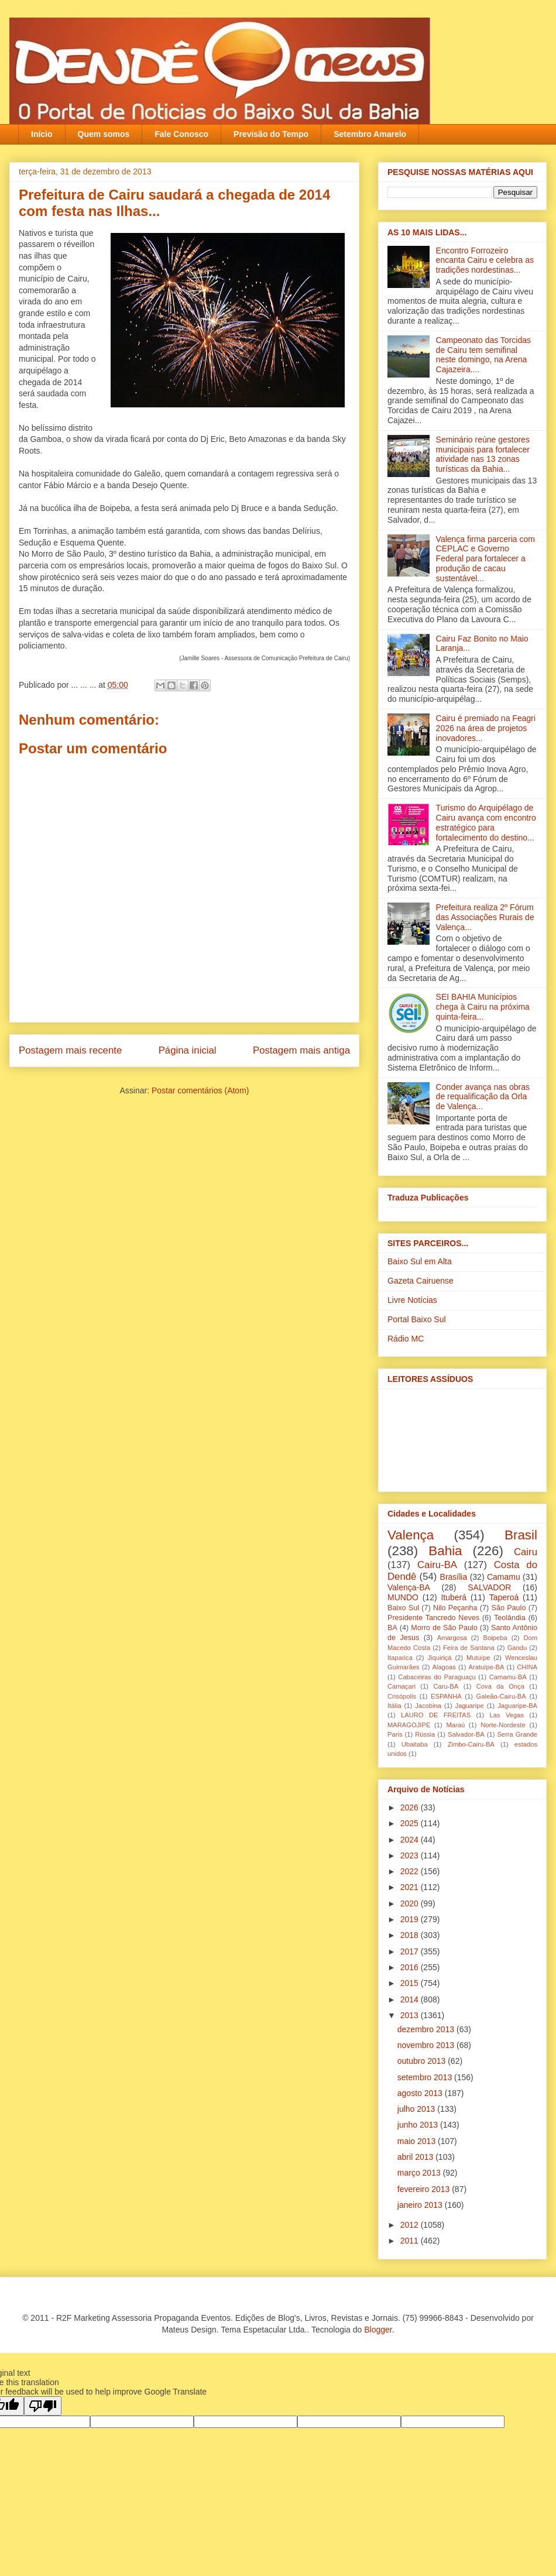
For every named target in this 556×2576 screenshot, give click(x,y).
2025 (410, 1823)
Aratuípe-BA (486, 1667)
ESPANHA (446, 1696)
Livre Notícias (412, 1300)
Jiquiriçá (439, 1657)
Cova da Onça (500, 1686)
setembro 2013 (425, 2077)
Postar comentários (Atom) (200, 1090)
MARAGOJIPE (408, 1724)
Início (42, 134)
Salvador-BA (466, 1734)
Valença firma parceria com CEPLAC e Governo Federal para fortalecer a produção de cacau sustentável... (485, 558)
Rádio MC (405, 1338)
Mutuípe (478, 1657)
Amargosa (452, 1637)
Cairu (525, 1552)
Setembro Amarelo (370, 134)
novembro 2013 (427, 2045)
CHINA (527, 1667)
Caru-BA (445, 1686)
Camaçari (401, 1686)
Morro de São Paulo (444, 1628)
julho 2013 (417, 2109)
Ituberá (453, 1597)
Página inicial (188, 1050)
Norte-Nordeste (503, 1724)
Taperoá (504, 1597)
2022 (410, 1871)
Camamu (503, 1577)
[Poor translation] (42, 2406)
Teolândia (510, 1618)
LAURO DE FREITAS (436, 1715)
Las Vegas (507, 1715)
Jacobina (428, 1705)
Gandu (517, 1647)
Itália (394, 1705)
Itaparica (400, 1657)
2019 (410, 1919)
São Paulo (509, 1608)
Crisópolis (401, 1696)
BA (392, 1628)
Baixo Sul (403, 1608)
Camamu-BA (508, 1676)
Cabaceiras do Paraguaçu (436, 1676)
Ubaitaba (414, 1744)
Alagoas (443, 1667)
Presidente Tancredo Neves (433, 1618)
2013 (410, 2015)
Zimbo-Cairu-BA (471, 1744)
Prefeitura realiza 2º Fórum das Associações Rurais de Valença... (485, 917)
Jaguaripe (469, 1705)
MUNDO (402, 1597)
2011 (410, 2240)
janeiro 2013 (421, 2205)
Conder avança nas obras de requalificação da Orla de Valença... (483, 1097)
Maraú (455, 1724)
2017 (410, 1951)
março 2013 (420, 2172)
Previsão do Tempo (271, 134)
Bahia (445, 1550)
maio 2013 (417, 2141)
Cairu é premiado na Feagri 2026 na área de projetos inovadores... (486, 728)
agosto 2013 (421, 2093)
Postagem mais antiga (301, 1050)
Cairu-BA (437, 1564)
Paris (395, 1734)
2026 (410, 1807)
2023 (410, 1855)
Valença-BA (408, 1587)
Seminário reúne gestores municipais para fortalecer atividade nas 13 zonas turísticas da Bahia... (483, 454)
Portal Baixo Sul (416, 1319)
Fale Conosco (181, 134)
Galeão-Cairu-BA (501, 1696)
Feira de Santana (469, 1647)
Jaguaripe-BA (517, 1705)
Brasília (454, 1577)
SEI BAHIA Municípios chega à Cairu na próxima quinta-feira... (483, 1006)
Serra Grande (517, 1734)
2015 (410, 1983)
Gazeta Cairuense (420, 1280)
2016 (410, 1967)
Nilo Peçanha (455, 1608)
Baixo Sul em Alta (419, 1261)
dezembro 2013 (427, 2029)
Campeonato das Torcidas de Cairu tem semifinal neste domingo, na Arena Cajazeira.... (483, 354)
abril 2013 (416, 2157)
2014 (410, 1999)
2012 (410, 2224)
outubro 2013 (422, 2061)
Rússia (425, 1734)
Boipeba (495, 1637)
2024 (410, 1839)
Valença (410, 1535)
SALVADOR (489, 1587)
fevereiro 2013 (424, 2189)
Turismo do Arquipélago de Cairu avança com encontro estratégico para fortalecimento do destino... (486, 822)
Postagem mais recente (70, 1050)
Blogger (378, 2329)
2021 (410, 1887)
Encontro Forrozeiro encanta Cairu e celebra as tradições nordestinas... (485, 260)
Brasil (520, 1535)
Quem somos (104, 134)
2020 (410, 1903)
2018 (410, 1935)
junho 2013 (418, 2124)
